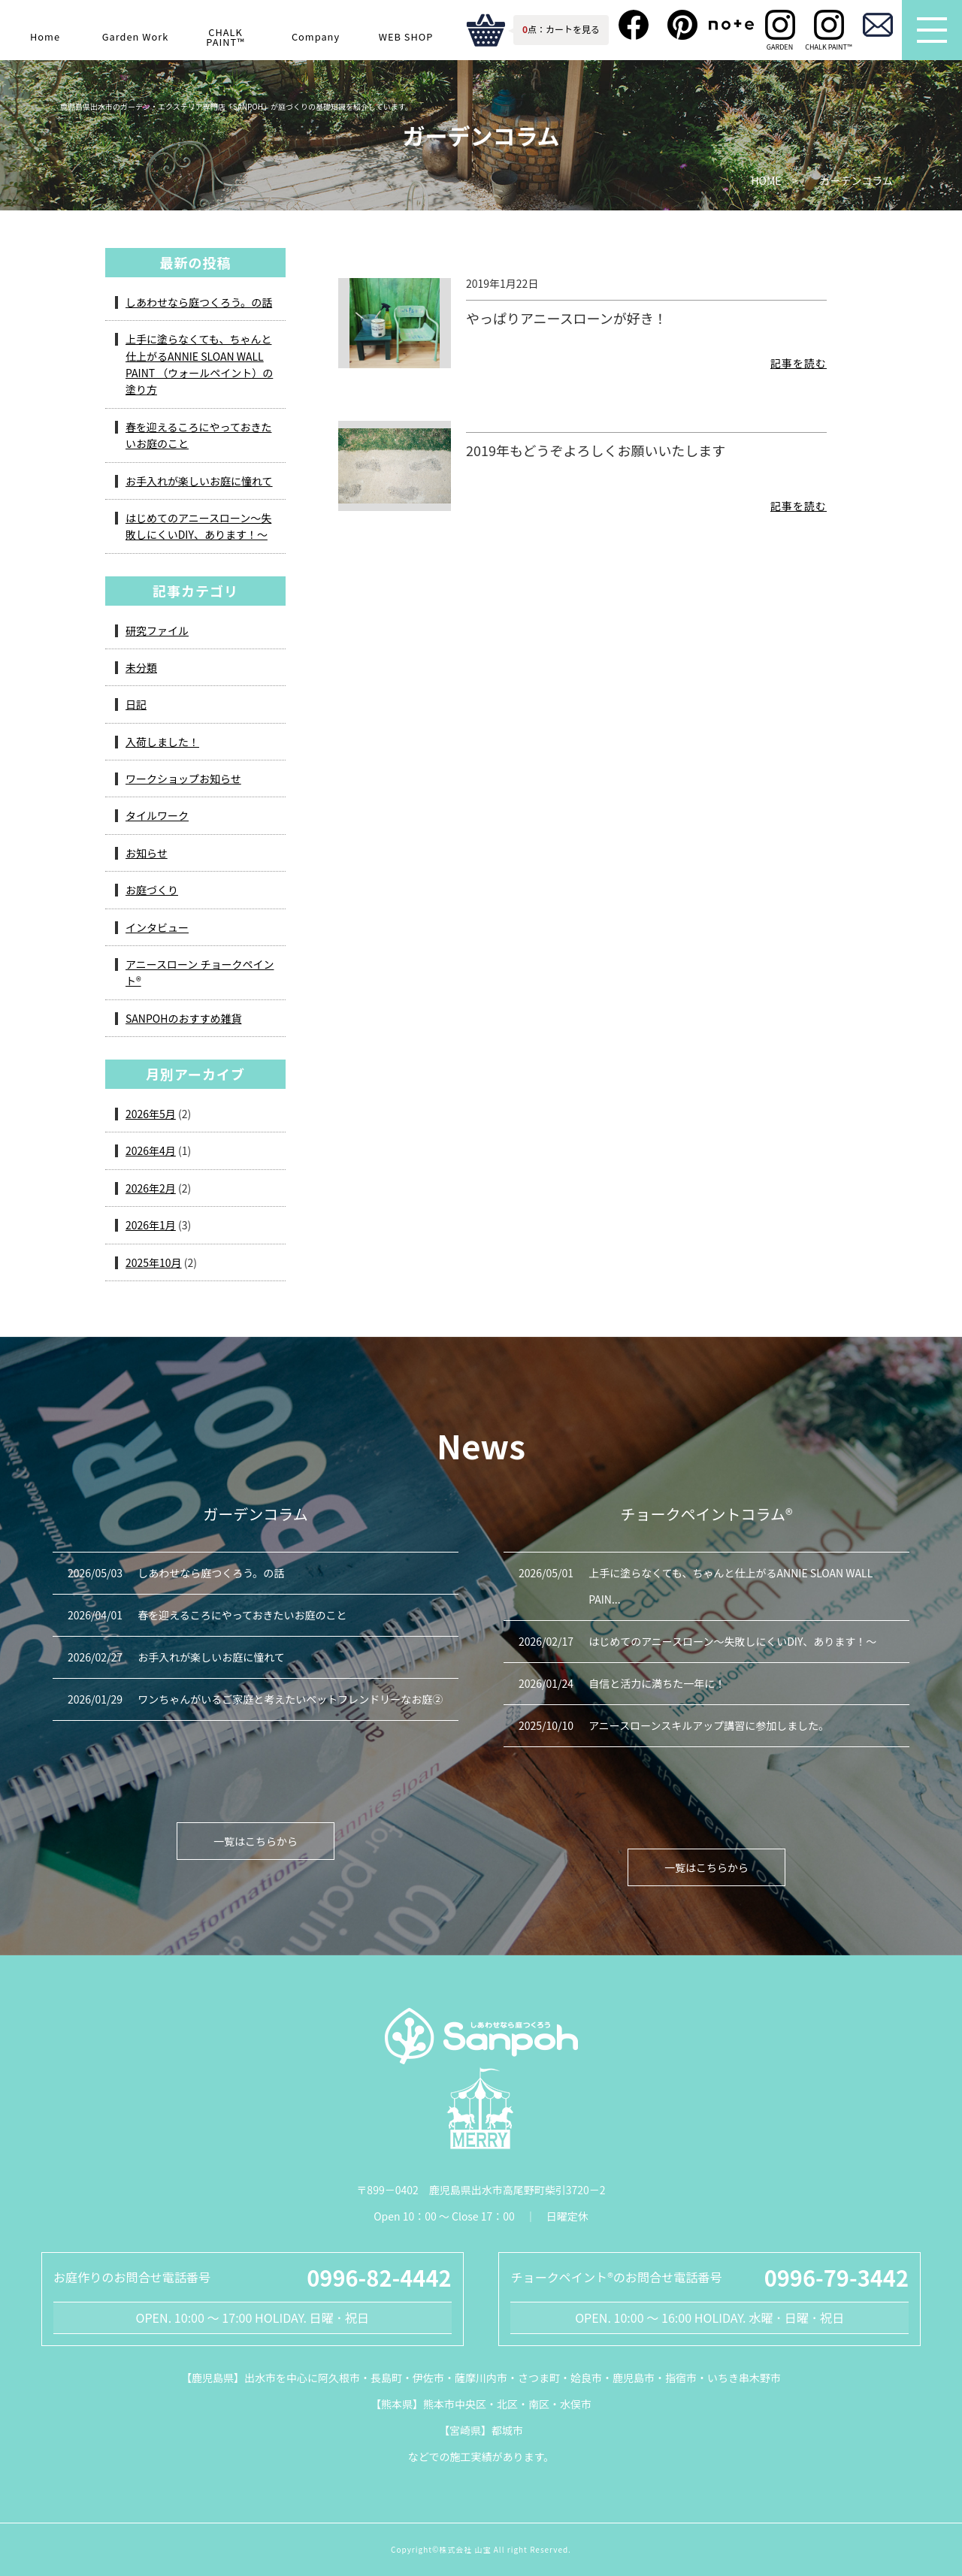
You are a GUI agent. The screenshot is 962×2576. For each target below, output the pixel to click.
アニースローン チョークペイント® (200, 972)
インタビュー (157, 927)
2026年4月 (151, 1150)
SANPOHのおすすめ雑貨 (183, 1018)
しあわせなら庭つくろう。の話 (199, 302)
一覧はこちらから (255, 1841)
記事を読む (798, 362)
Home (45, 36)
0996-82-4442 (379, 2277)
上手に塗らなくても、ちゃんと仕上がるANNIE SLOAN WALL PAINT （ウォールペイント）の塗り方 (199, 364)
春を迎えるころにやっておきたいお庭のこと (198, 435)
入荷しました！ (162, 741)
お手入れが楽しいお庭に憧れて (199, 480)
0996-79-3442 (836, 2277)
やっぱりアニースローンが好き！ (566, 318)
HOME (766, 181)
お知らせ (147, 852)
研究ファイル (157, 630)
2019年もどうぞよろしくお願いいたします (596, 450)
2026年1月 (151, 1224)
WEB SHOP (406, 36)
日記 (136, 704)
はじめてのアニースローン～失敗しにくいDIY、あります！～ (198, 526)
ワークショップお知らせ (183, 778)
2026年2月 (151, 1188)
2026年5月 (151, 1113)
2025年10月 (154, 1262)
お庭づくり (152, 889)
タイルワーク (157, 815)
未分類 (141, 667)
